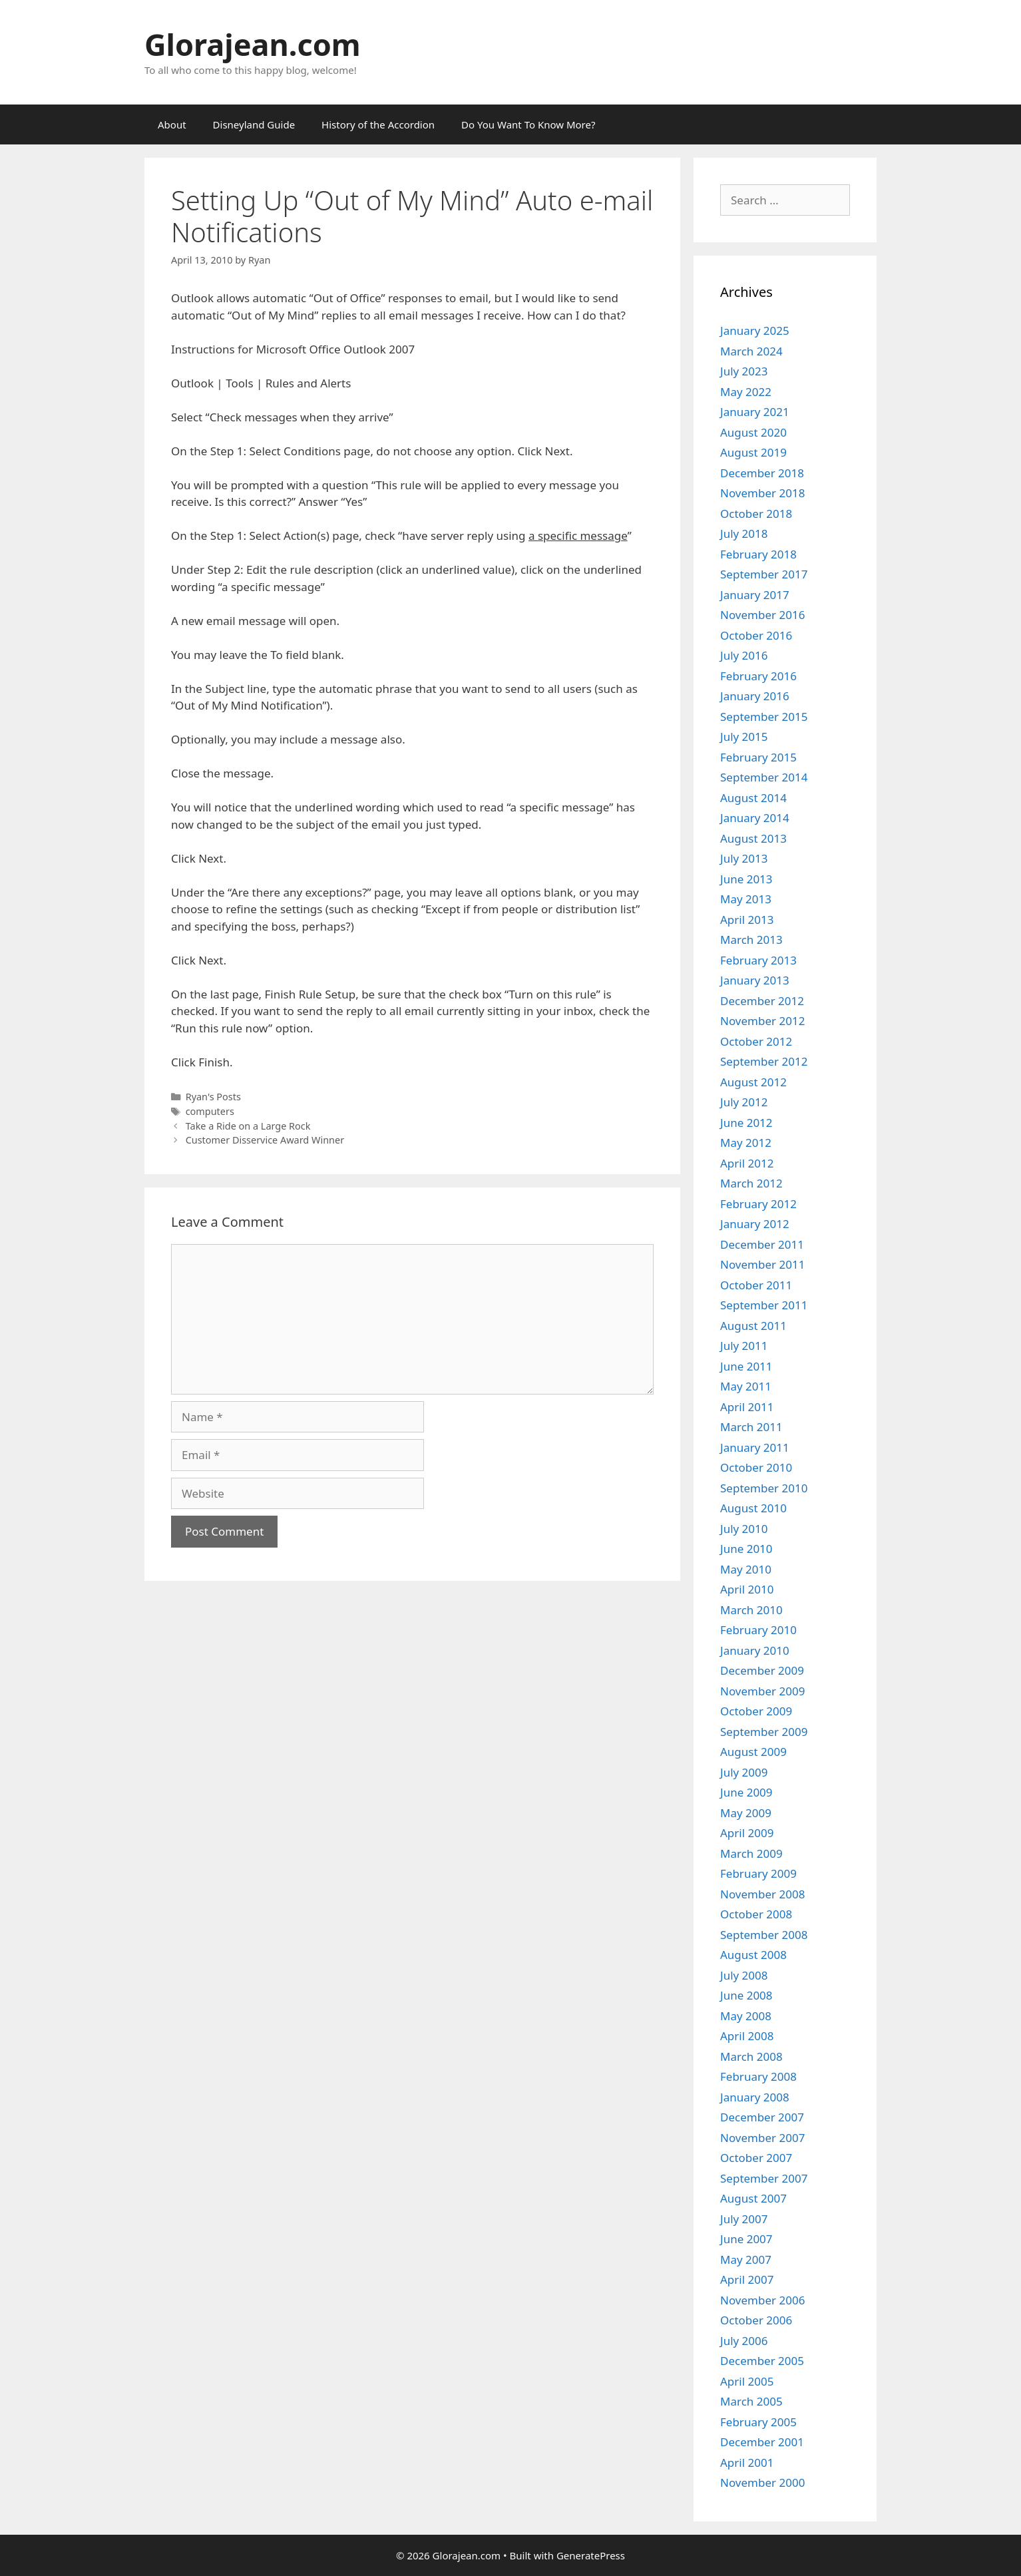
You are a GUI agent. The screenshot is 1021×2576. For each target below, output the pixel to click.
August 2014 (753, 797)
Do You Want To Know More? (528, 124)
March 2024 (751, 351)
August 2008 (753, 1954)
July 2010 (744, 1528)
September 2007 (763, 2178)
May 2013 (745, 899)
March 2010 (751, 1609)
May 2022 (745, 391)
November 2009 (762, 1691)
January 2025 (754, 330)
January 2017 (754, 594)
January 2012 (754, 1223)
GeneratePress (590, 2555)
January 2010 (754, 1650)
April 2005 (746, 2381)
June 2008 (746, 1995)
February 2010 (758, 1629)
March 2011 (751, 1426)
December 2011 (762, 1244)
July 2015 (744, 736)
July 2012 (744, 1102)
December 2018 (762, 473)
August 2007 (753, 2198)
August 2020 (753, 432)
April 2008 (746, 2035)
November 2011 (762, 1264)
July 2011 (744, 1345)
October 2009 (756, 1711)
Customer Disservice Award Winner (265, 1140)
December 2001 (762, 2442)
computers (210, 1111)
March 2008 (751, 2056)
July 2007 (744, 2219)
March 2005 (751, 2401)
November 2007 (762, 2137)
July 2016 (744, 655)
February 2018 (758, 554)
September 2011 (763, 1305)
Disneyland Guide (254, 124)
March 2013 (751, 939)
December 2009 (762, 1670)
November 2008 (762, 1894)
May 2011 (745, 1386)
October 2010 (756, 1467)
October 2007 (756, 2157)
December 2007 (762, 2117)
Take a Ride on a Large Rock (248, 1126)
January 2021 (754, 411)
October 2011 (756, 1285)
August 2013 (753, 838)
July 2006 (744, 2340)
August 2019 (753, 452)
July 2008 (744, 1975)
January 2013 (754, 980)
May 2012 (745, 1142)
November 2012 (762, 1020)
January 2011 (754, 1447)
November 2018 (762, 493)
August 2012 (753, 1082)
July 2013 (744, 858)
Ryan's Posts (213, 1096)
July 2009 (744, 1772)
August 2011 (753, 1325)
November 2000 (762, 2482)
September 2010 (763, 1488)
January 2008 (754, 2097)
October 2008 (756, 1914)
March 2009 (751, 1853)
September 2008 (763, 1934)
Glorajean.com (252, 44)
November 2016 (762, 614)
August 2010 (753, 1508)
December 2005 (762, 2360)
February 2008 (758, 2076)
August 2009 (753, 1751)
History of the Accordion (378, 124)
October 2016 (756, 635)
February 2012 (758, 1203)
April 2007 (746, 2279)
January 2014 (754, 817)
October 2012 (756, 1041)
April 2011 (746, 1406)
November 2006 (762, 2300)
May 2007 (745, 2259)
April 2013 (746, 919)
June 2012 (746, 1122)
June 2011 (746, 1366)
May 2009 (745, 1813)
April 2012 (746, 1163)
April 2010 (746, 1589)
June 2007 (746, 2239)
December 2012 (762, 1000)
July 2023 (744, 371)
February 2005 (758, 2422)
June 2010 (746, 1548)
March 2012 (751, 1183)
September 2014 (763, 777)
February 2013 (758, 960)
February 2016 (758, 676)
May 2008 (745, 2016)
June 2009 (746, 1792)
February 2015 (758, 757)
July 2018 (744, 533)
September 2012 (763, 1061)
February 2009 (758, 1873)
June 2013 (746, 879)
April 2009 (746, 1832)
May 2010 (745, 1569)
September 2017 (763, 574)
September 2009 (763, 1731)
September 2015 (763, 716)
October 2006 (756, 2320)
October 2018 (756, 513)
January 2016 (754, 696)
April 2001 (746, 2462)
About (172, 124)
